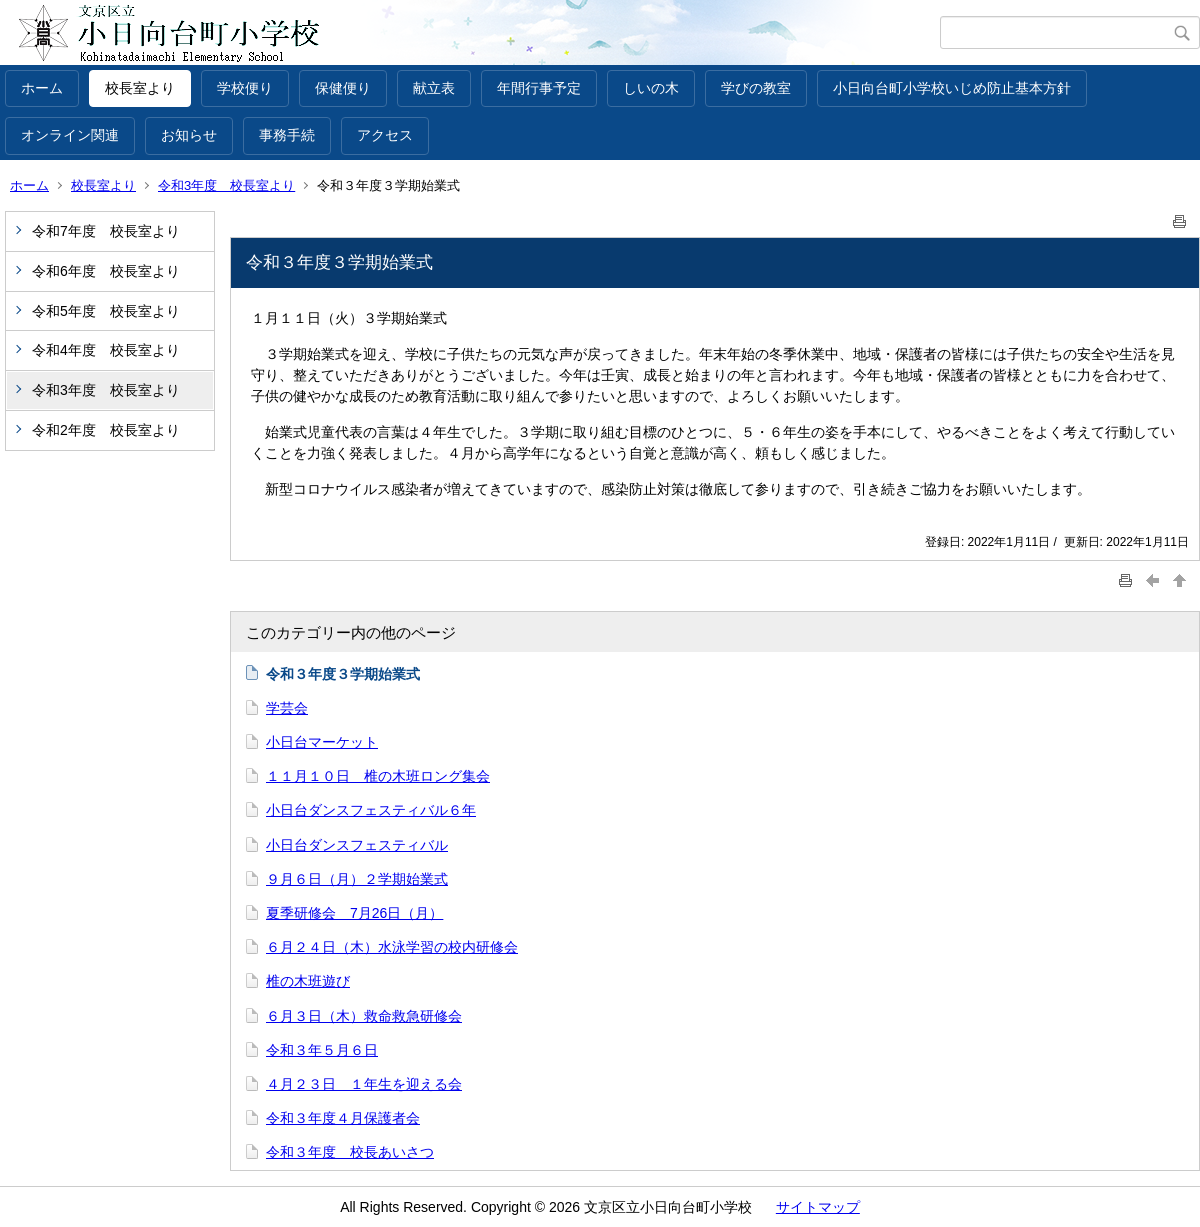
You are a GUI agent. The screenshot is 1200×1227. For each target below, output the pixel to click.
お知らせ (189, 135)
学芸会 (287, 708)
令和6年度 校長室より (106, 271)
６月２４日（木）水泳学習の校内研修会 (392, 947)
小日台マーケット (322, 742)
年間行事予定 (539, 88)
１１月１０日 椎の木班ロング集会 (378, 776)
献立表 (434, 88)
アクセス (385, 135)
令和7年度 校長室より (106, 231)
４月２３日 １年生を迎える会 (364, 1084)
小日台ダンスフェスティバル (357, 845)
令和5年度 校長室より (106, 311)
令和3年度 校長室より (226, 185)
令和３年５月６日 (322, 1050)
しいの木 (651, 88)
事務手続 (287, 135)
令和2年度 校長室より (106, 430)
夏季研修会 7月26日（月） (354, 913)
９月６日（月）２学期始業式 (357, 879)
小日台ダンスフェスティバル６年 (371, 810)
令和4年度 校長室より (106, 350)
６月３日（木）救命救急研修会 (364, 1016)
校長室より (140, 88)
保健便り (343, 88)
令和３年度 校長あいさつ (350, 1152)
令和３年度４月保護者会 (343, 1118)
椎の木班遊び (308, 981)
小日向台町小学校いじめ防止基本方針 (952, 88)
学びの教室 (756, 88)
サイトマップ (818, 1207)
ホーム (42, 88)
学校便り (245, 88)
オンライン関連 (70, 135)
